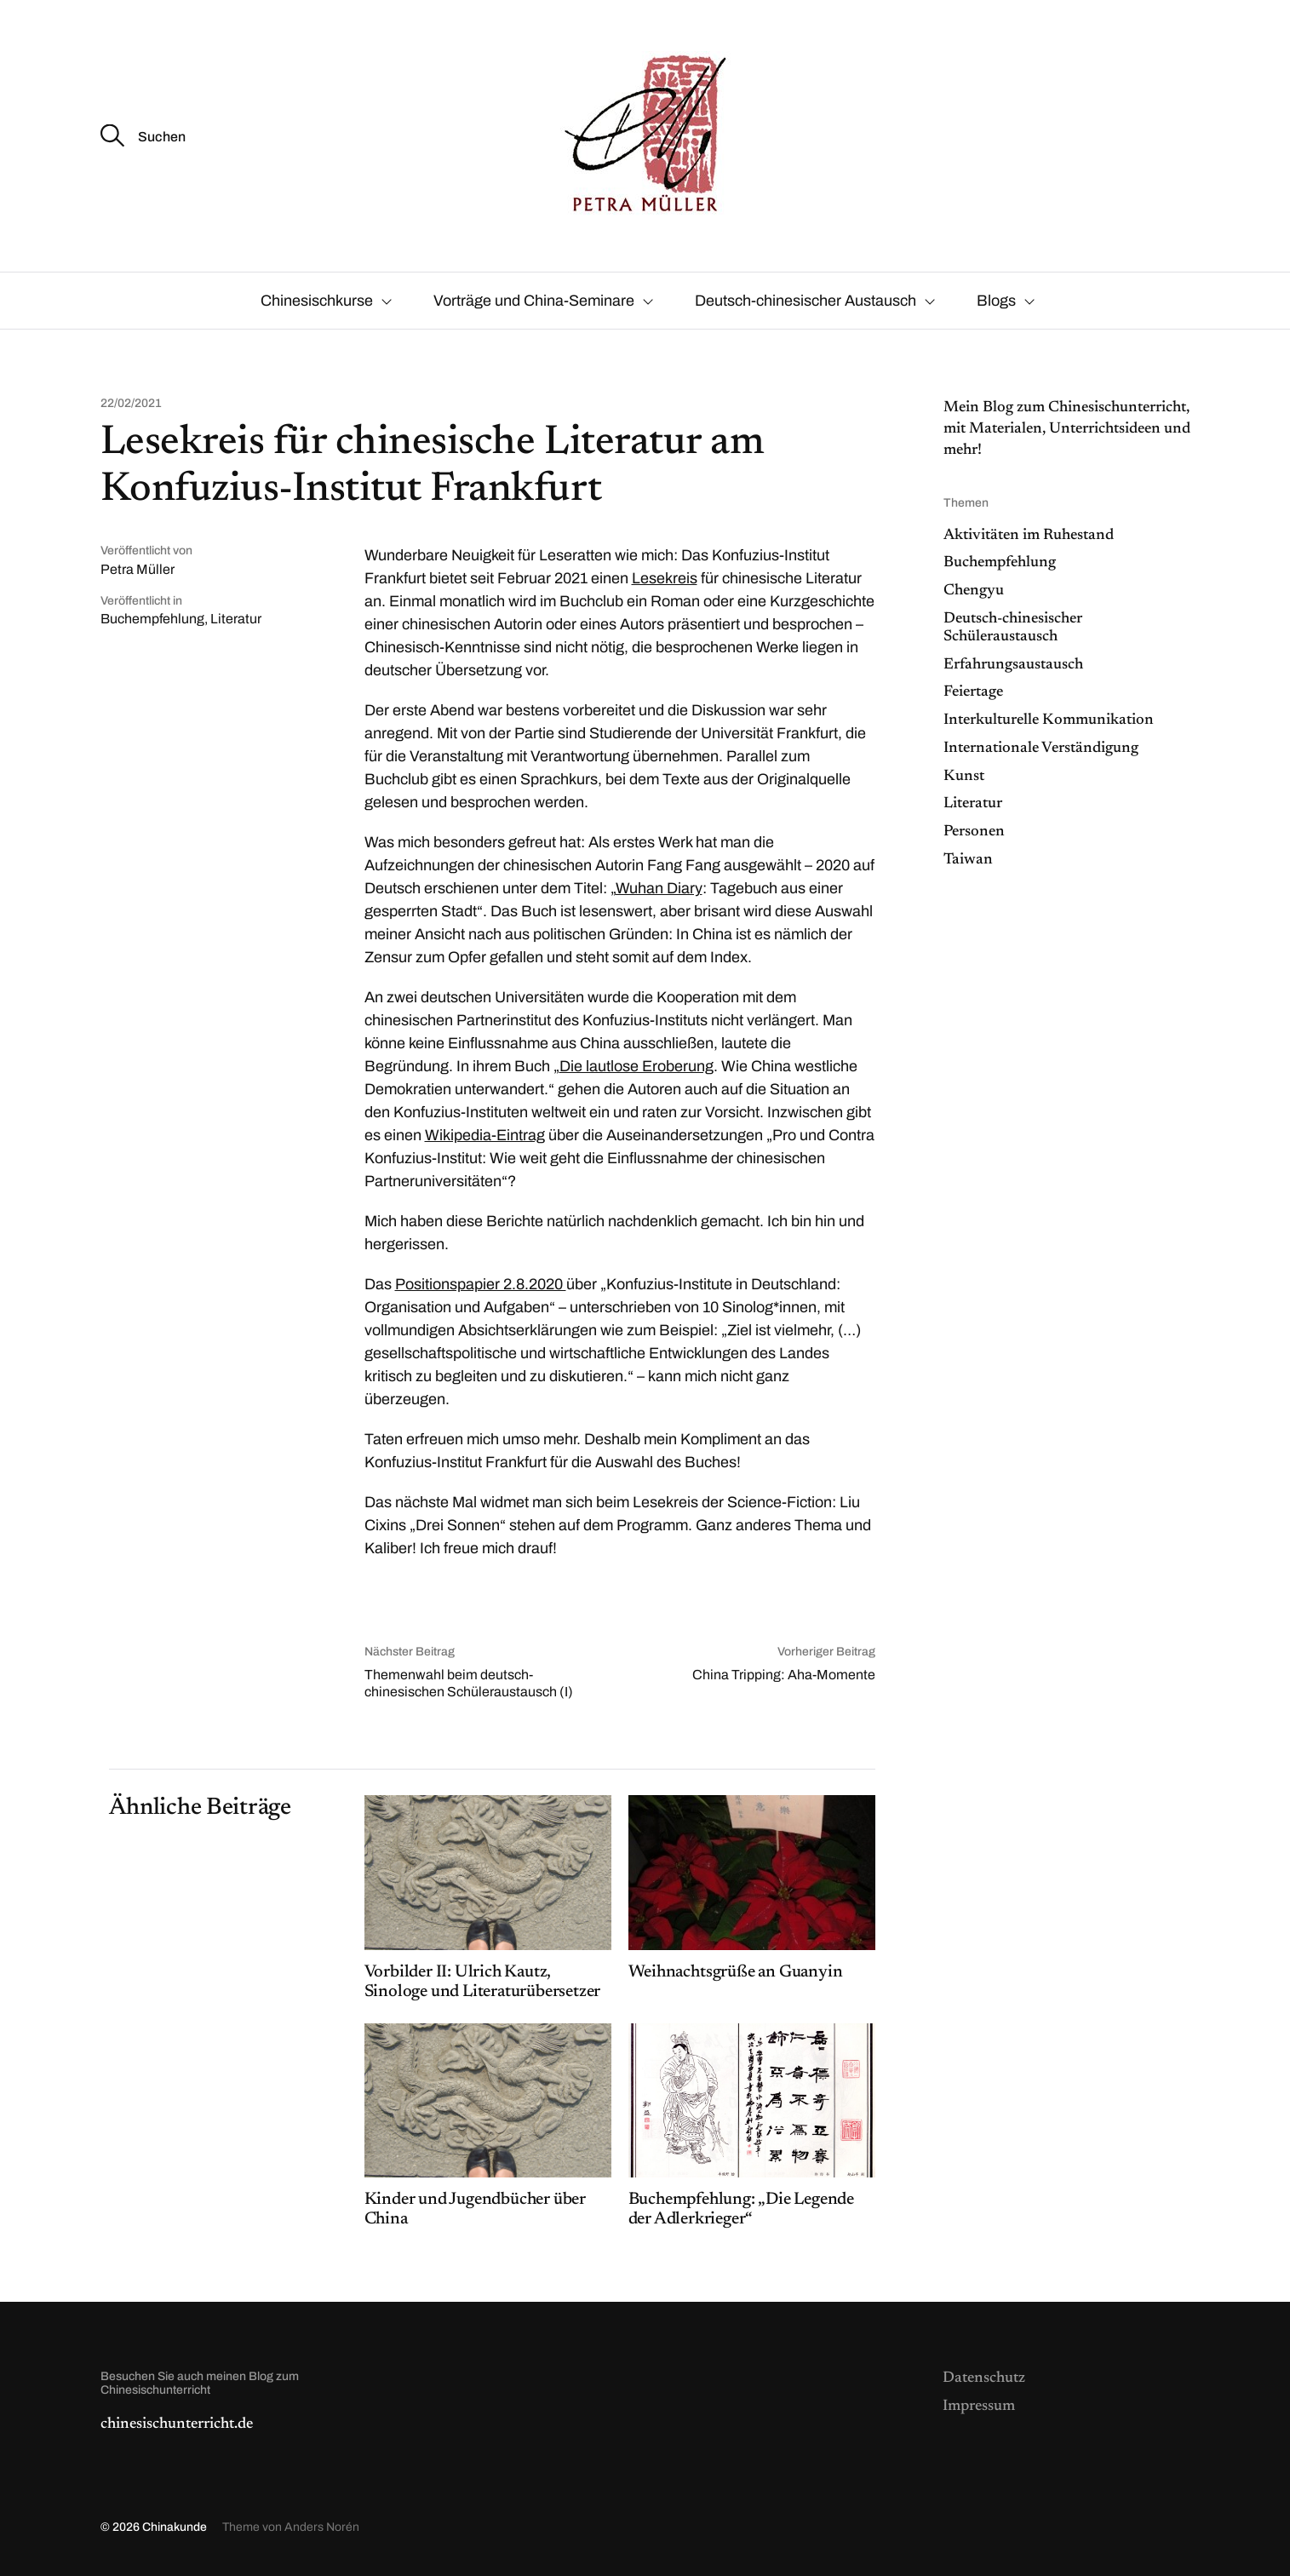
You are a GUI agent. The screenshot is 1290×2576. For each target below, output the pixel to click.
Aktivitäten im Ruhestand (1028, 535)
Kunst (963, 776)
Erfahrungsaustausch (1013, 665)
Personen (974, 832)
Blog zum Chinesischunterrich (1080, 408)
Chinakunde (174, 2527)
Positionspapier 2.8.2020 (480, 1284)
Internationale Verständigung (1040, 748)
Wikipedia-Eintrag (485, 1135)
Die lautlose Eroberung (636, 1066)
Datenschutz (984, 2378)
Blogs (996, 300)
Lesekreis (664, 578)
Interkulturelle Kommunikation (1048, 720)
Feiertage (973, 692)
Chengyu (973, 591)
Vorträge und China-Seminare (533, 300)
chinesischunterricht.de (176, 2424)
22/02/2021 (131, 404)
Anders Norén (321, 2527)
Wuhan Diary (659, 888)
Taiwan (968, 860)
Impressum (979, 2406)
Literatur (235, 618)
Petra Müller (137, 569)
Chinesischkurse (317, 300)
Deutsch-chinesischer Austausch (805, 300)
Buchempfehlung (152, 618)
